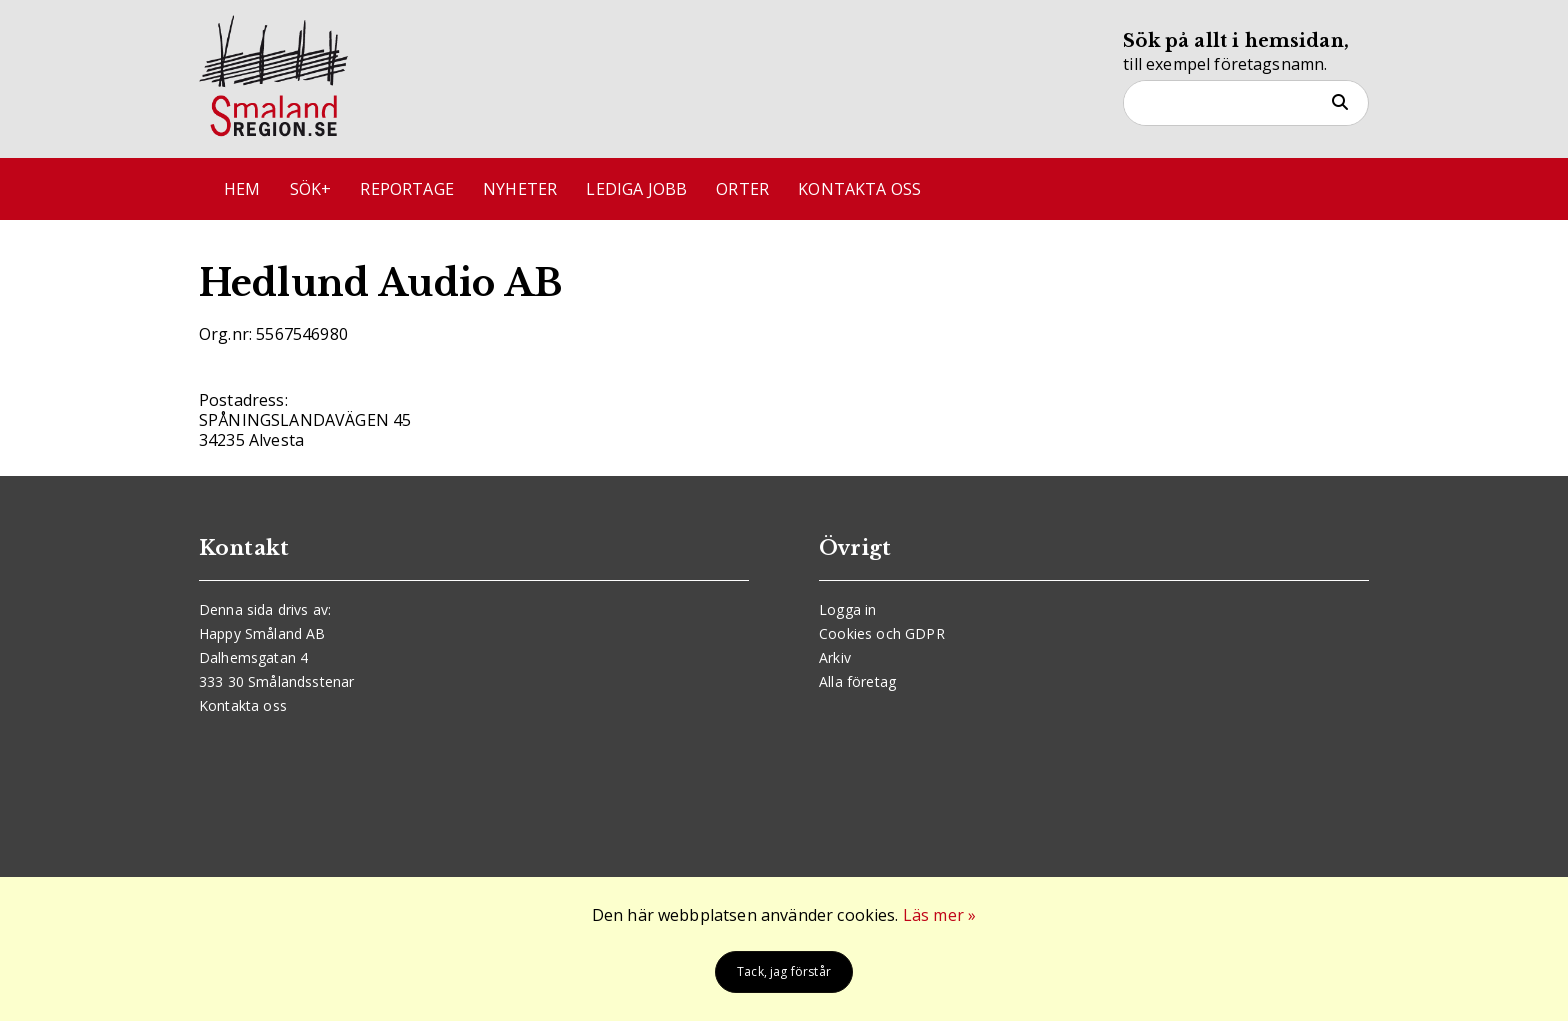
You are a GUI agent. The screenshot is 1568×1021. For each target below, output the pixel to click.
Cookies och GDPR (882, 633)
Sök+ (311, 189)
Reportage (406, 189)
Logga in (847, 609)
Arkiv (835, 657)
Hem (242, 189)
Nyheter (520, 189)
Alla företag (857, 681)
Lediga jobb (636, 189)
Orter (742, 189)
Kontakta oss (859, 189)
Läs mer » (939, 915)
